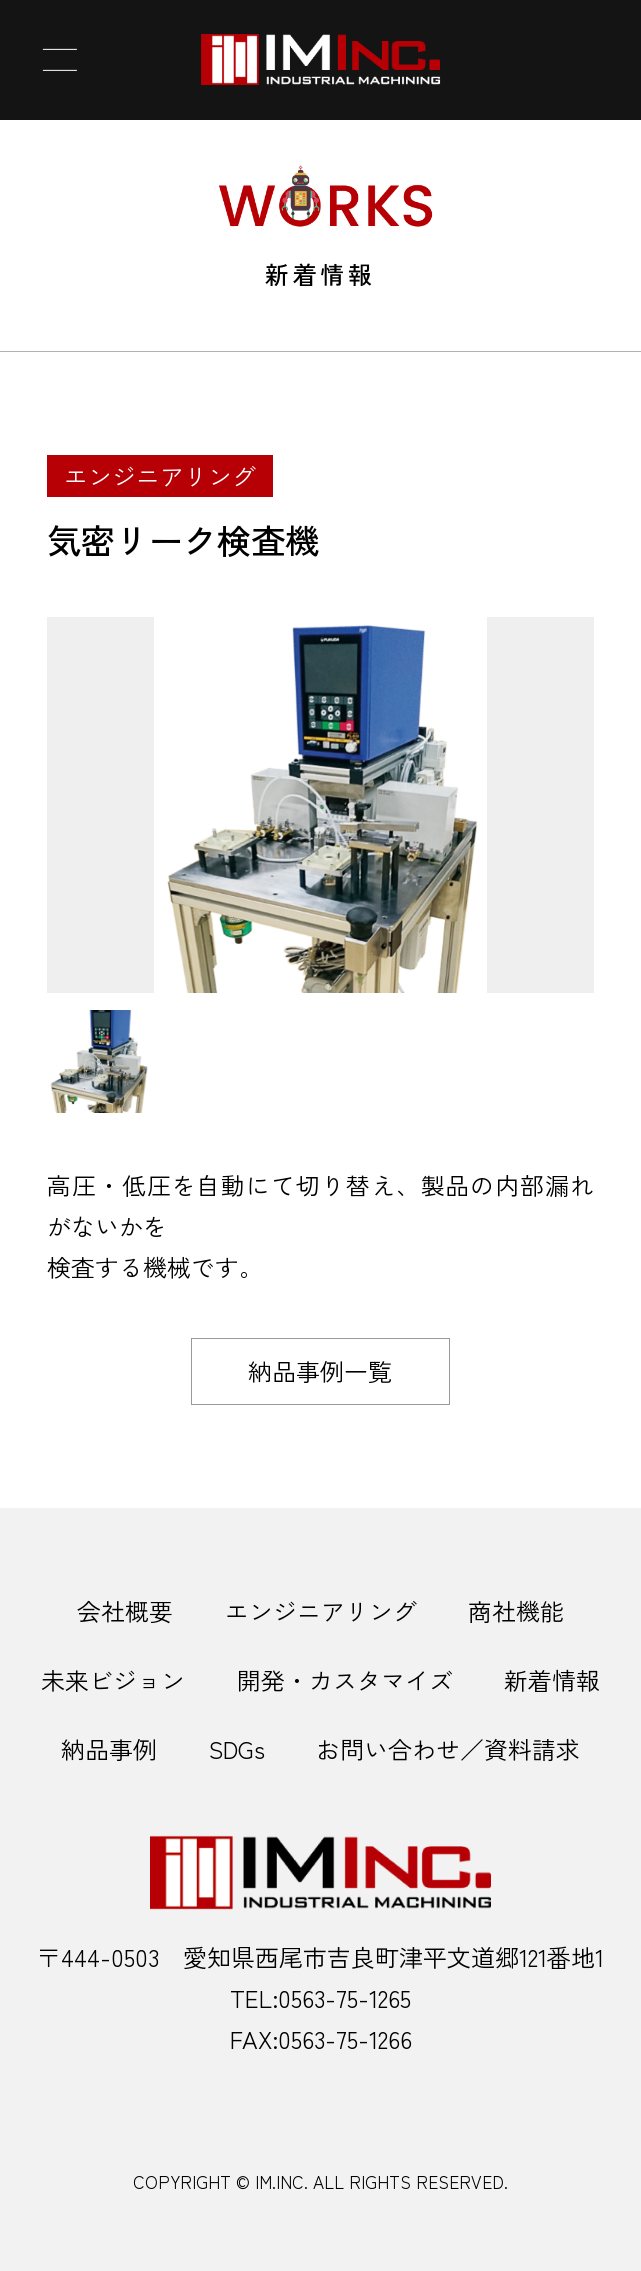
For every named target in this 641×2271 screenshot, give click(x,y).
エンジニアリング (321, 1610)
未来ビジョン (113, 1679)
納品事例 (109, 1748)
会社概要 (125, 1610)
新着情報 (552, 1679)
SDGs (237, 1748)
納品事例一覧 (320, 1370)
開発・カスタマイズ (345, 1679)
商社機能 (516, 1610)
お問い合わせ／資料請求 (448, 1748)
